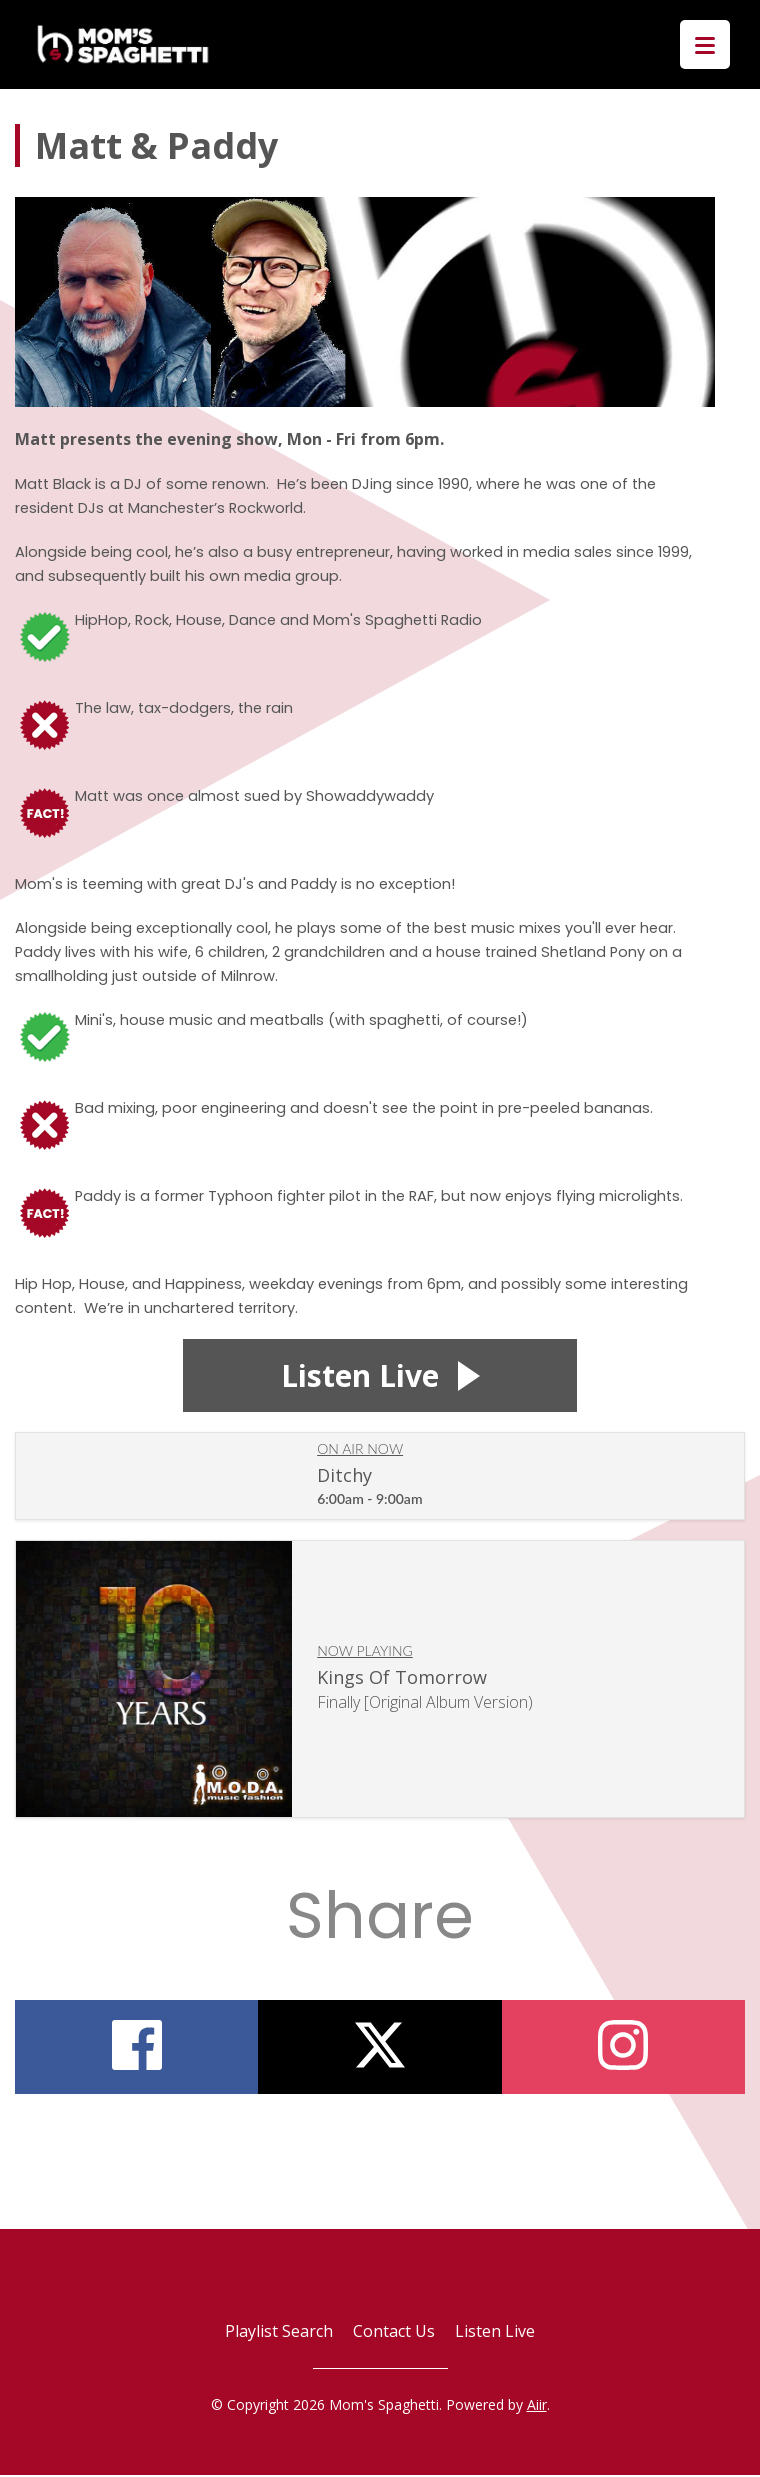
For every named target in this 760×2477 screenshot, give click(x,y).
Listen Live (495, 2333)
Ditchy (344, 1477)
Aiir (537, 2406)
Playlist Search (279, 2333)
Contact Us (394, 2333)
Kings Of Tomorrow (402, 1679)
